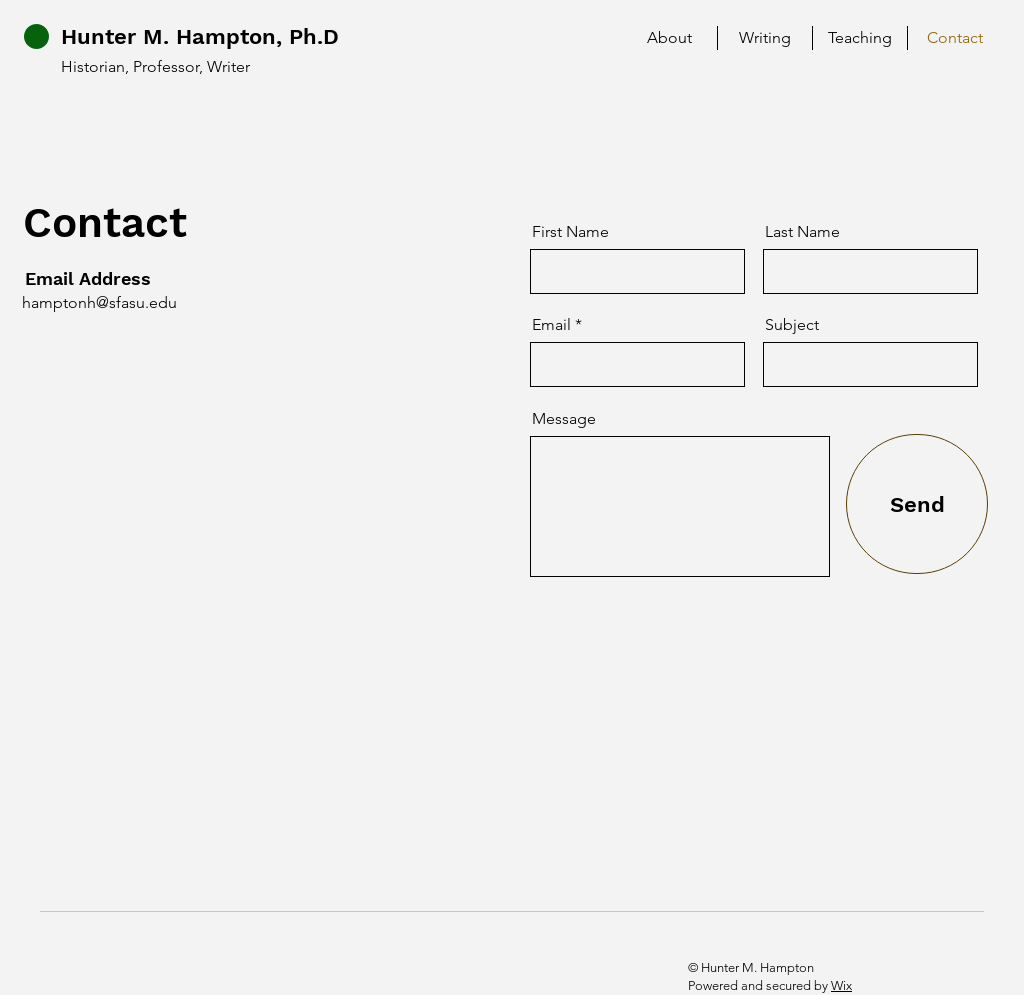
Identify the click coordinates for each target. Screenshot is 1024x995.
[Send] (917, 504)
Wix (841, 985)
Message (564, 419)
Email (551, 325)
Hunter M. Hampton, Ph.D (200, 36)
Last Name (802, 232)
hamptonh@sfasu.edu (99, 302)
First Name (570, 232)
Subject (792, 325)
